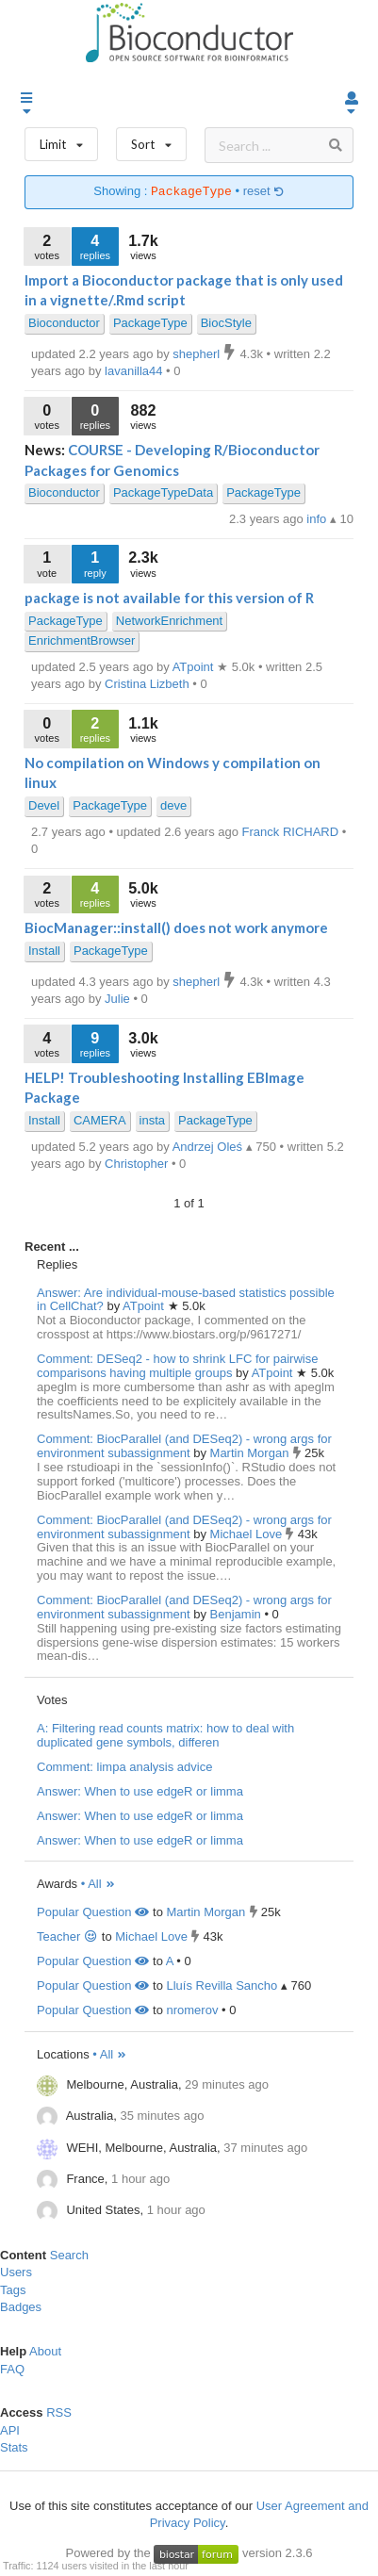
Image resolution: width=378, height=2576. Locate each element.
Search (69, 2255)
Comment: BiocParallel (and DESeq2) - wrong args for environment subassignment (184, 1446)
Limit (61, 140)
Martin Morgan (251, 1453)
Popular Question (93, 1912)
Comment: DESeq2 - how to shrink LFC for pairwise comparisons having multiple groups (177, 1366)
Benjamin (237, 1614)
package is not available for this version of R (169, 597)
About (45, 2351)
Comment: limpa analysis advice (124, 1767)
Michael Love (248, 1534)
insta (152, 1120)
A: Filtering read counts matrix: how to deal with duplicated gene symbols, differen (165, 1735)
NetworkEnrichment (169, 621)
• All (98, 1884)
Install (44, 950)
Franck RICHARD (292, 832)
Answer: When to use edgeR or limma (140, 1791)
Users (16, 2272)
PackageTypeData (163, 492)
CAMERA (100, 1120)
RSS (59, 2412)
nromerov (192, 2010)
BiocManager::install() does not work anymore (176, 927)
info (318, 519)
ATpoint (145, 1306)
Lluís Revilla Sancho (221, 1985)
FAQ (12, 2369)
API (10, 2430)
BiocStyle (226, 323)
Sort (151, 140)
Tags (12, 2290)
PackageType (150, 323)
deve (173, 805)
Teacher (67, 1936)
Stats (14, 2447)
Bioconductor (64, 323)
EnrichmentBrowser (81, 640)
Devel (43, 805)
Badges (20, 2307)
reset (264, 192)
